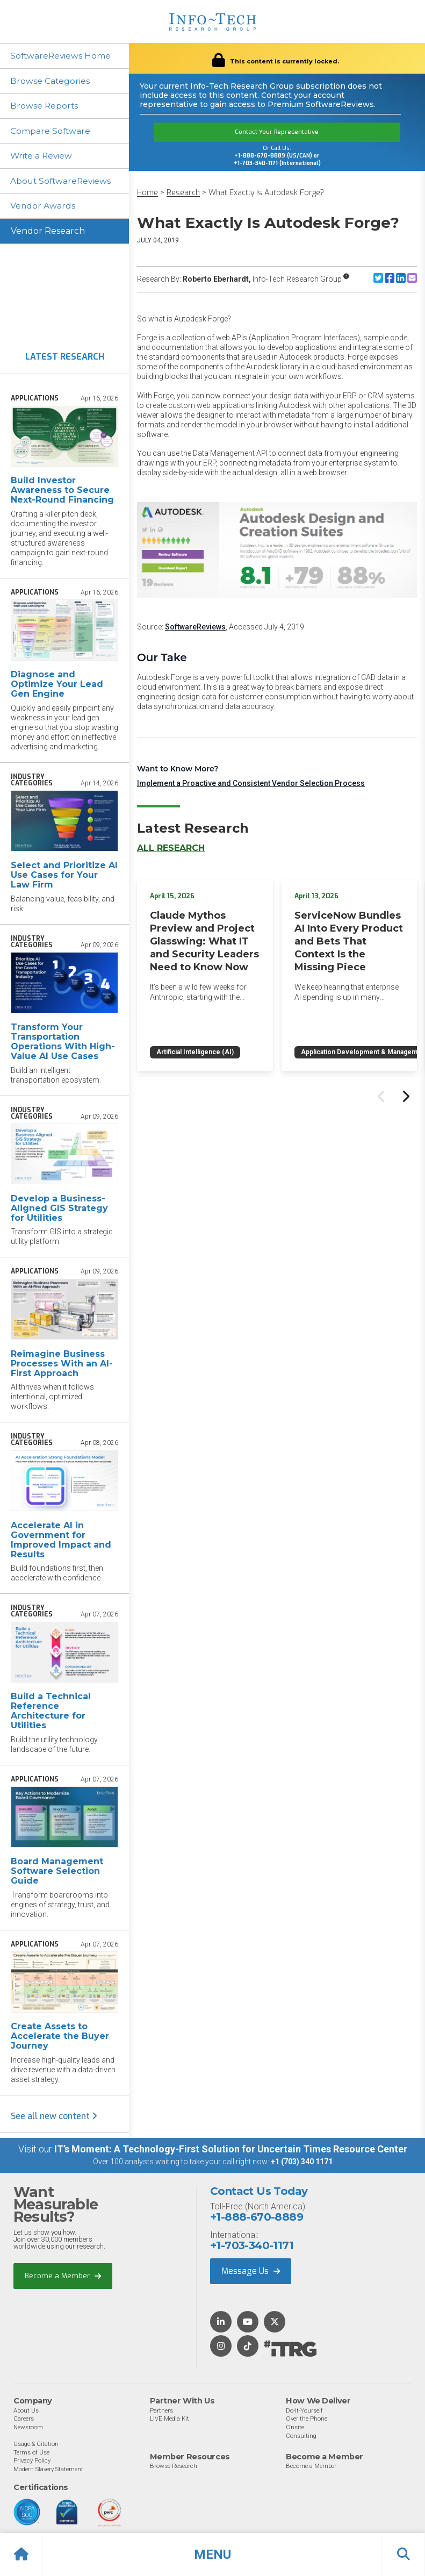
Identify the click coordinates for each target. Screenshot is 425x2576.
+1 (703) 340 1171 (302, 2163)
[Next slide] (405, 1096)
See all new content (54, 2117)
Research (183, 193)
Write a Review (43, 157)
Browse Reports (45, 106)
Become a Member (63, 2276)
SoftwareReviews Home (62, 56)
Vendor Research (48, 232)
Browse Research (173, 2467)
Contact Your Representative (277, 132)
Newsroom (28, 2428)
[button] (212, 2554)
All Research (171, 848)
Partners (161, 2411)
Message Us (250, 2272)
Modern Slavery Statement (48, 2470)
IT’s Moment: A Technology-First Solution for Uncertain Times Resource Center (230, 2150)
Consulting (301, 2437)
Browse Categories (51, 81)
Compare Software (51, 131)
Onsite (295, 2428)
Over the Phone (306, 2420)
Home (147, 193)
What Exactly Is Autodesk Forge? (266, 193)
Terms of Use (31, 2453)
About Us (26, 2411)
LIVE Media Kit (169, 2420)
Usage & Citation (36, 2445)
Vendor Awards (43, 207)
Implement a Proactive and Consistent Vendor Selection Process (251, 783)
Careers (23, 2420)
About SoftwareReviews (62, 182)
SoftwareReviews (195, 626)
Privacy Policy (32, 2462)
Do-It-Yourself (304, 2411)
